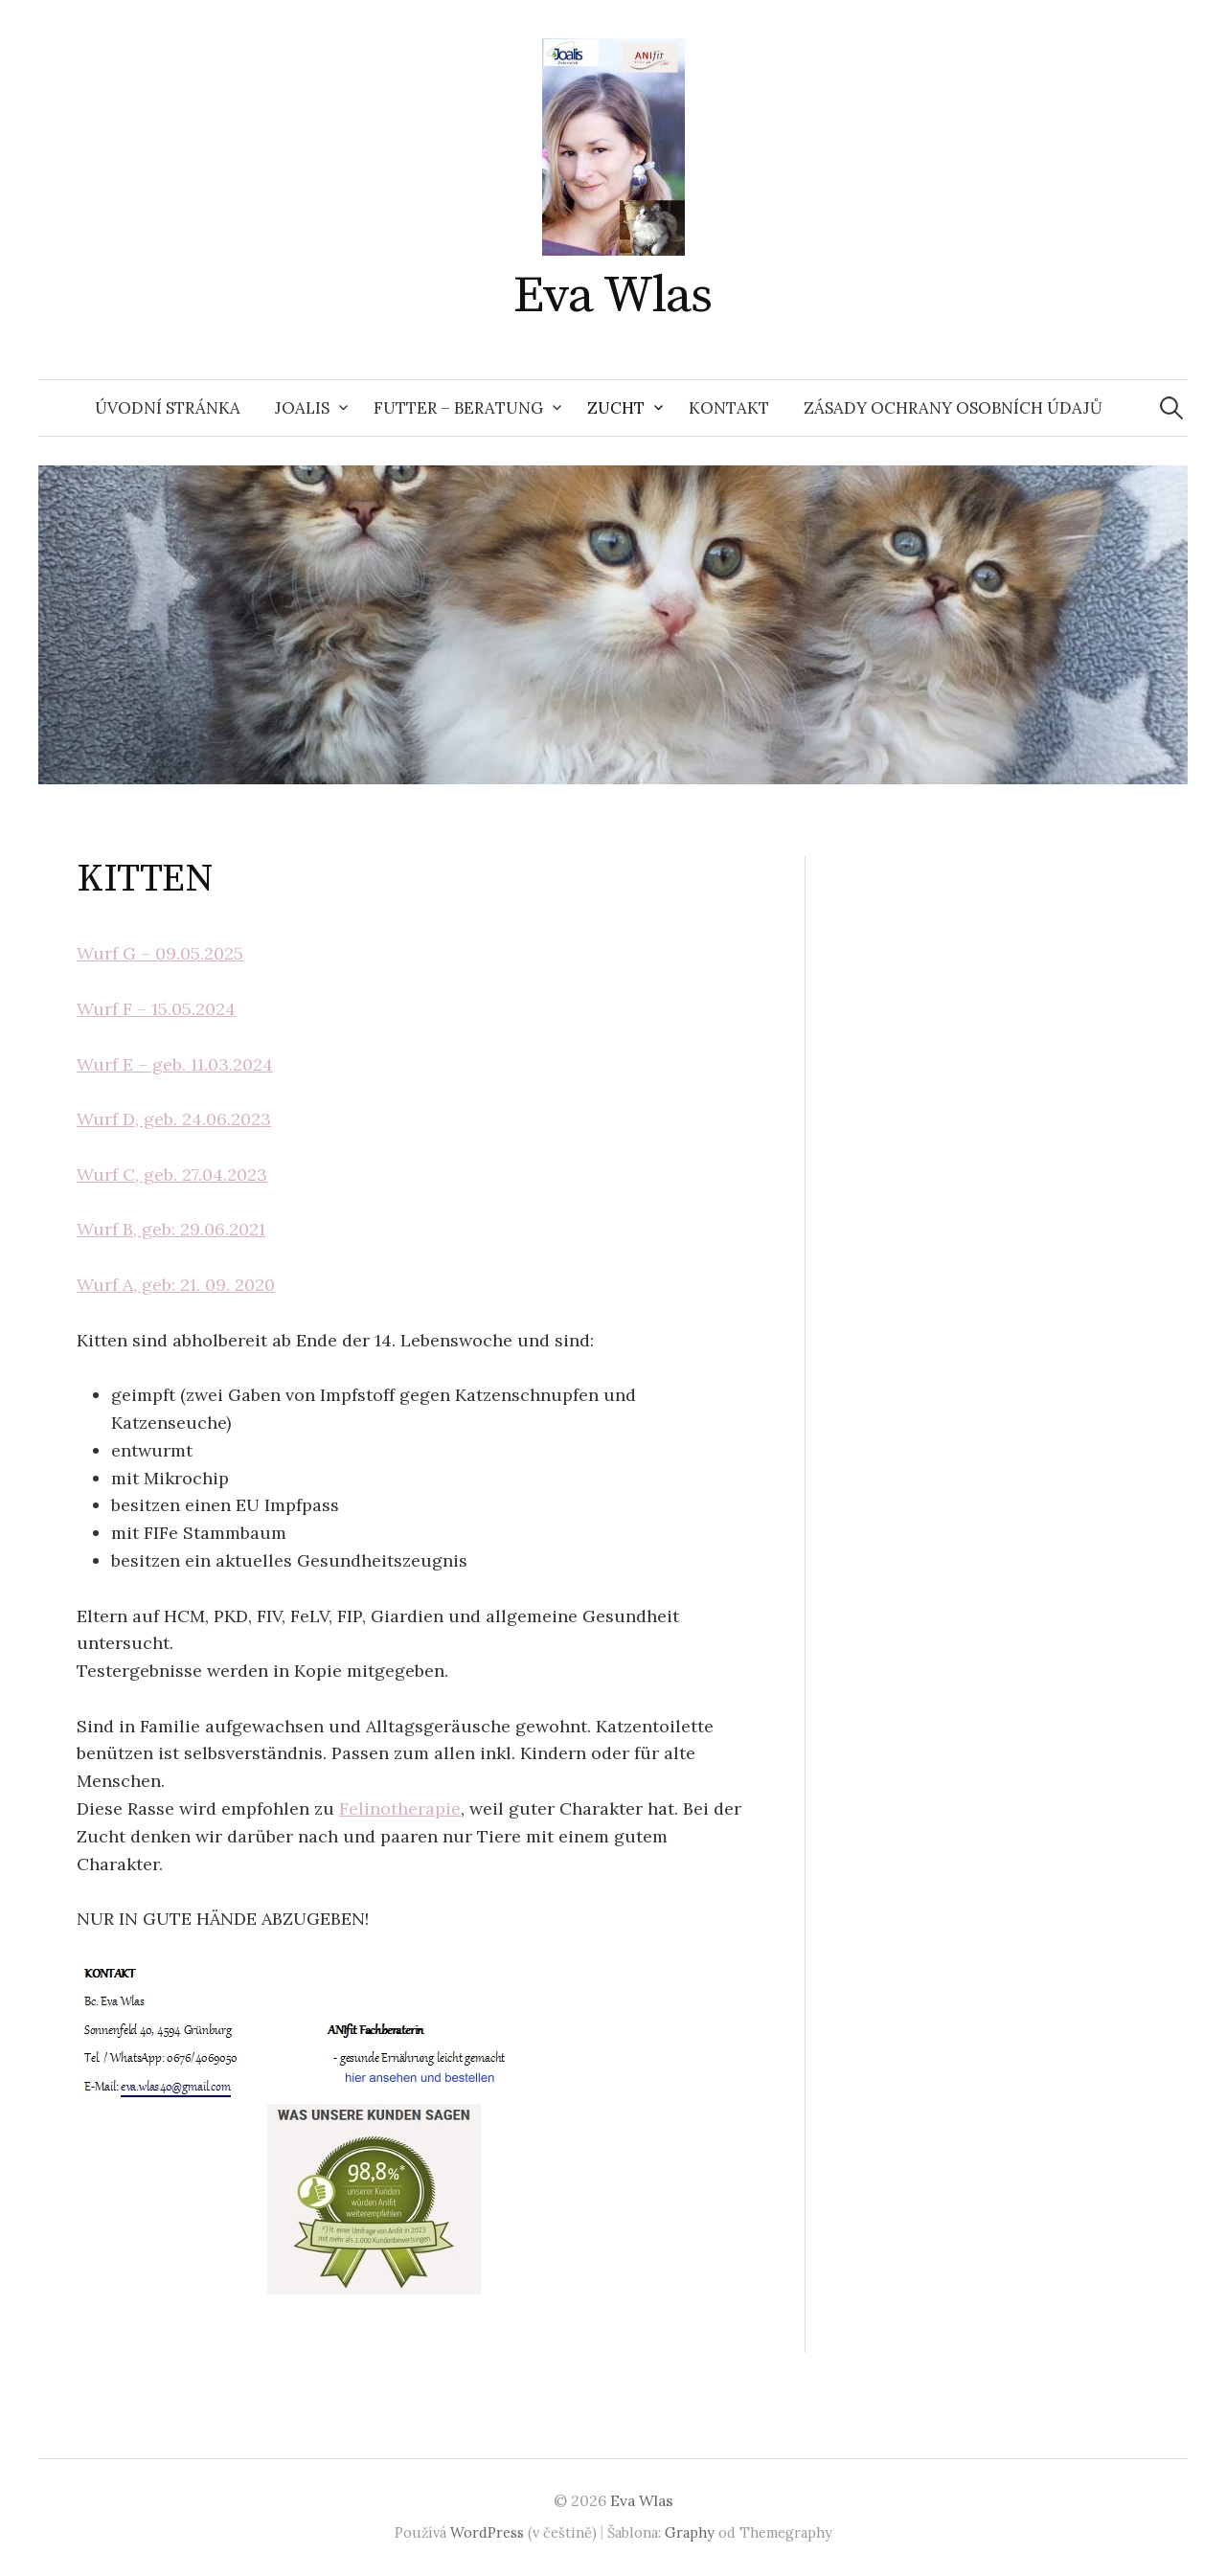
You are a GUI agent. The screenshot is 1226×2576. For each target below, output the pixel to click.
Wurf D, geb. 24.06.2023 (174, 1119)
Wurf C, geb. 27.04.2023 (172, 1175)
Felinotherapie (400, 1808)
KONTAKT (729, 407)
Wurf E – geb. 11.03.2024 (175, 1064)
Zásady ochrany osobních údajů (953, 407)
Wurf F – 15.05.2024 (156, 1009)
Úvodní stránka (167, 407)
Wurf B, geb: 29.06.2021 (171, 1229)
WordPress (487, 2532)
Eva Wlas (613, 295)
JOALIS (302, 407)
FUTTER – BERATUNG (458, 407)
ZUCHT (616, 407)
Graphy (690, 2532)
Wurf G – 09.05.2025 (160, 953)
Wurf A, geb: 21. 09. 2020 (176, 1285)
